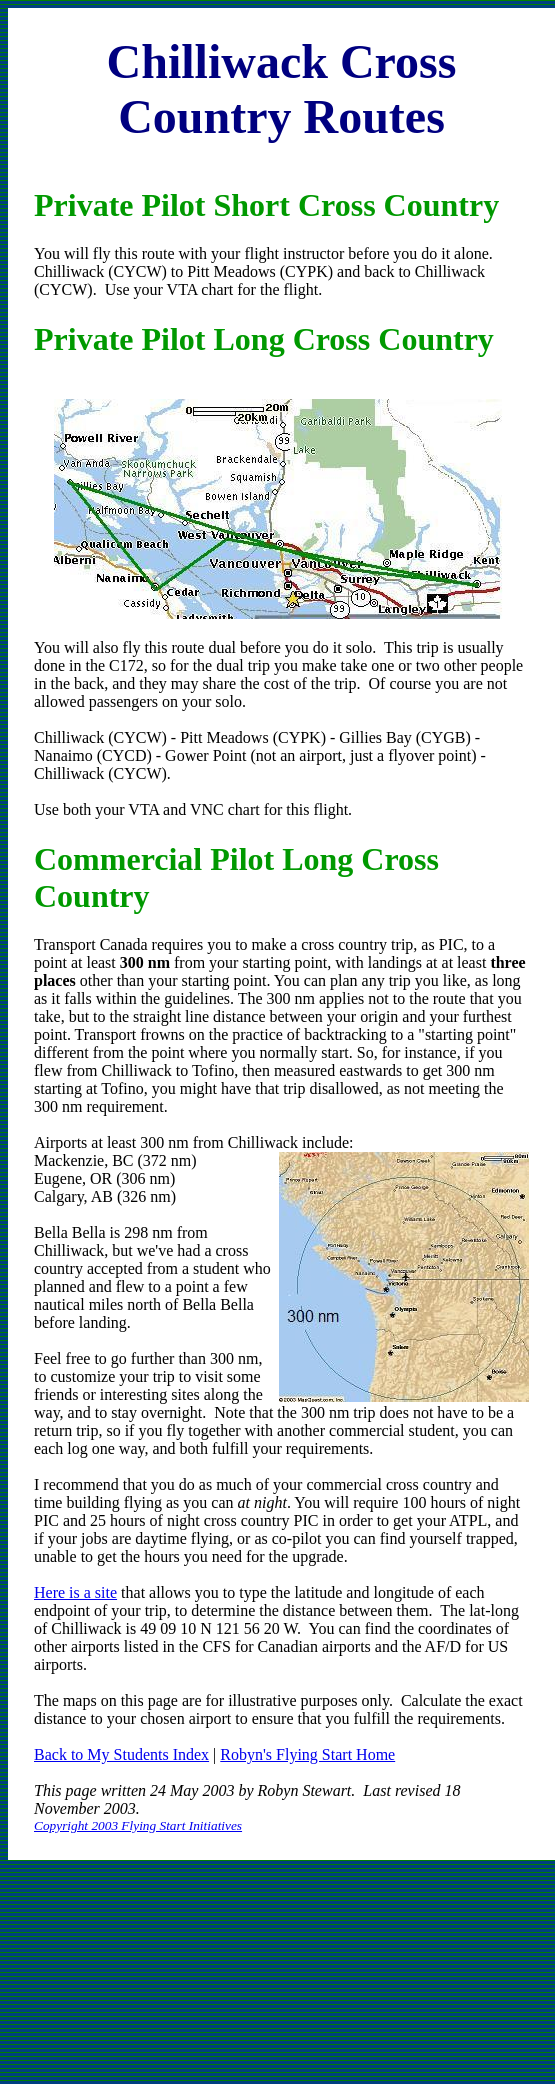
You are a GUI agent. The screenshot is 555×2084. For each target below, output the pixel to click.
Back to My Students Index (121, 1754)
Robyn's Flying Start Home (307, 1754)
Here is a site (75, 1592)
